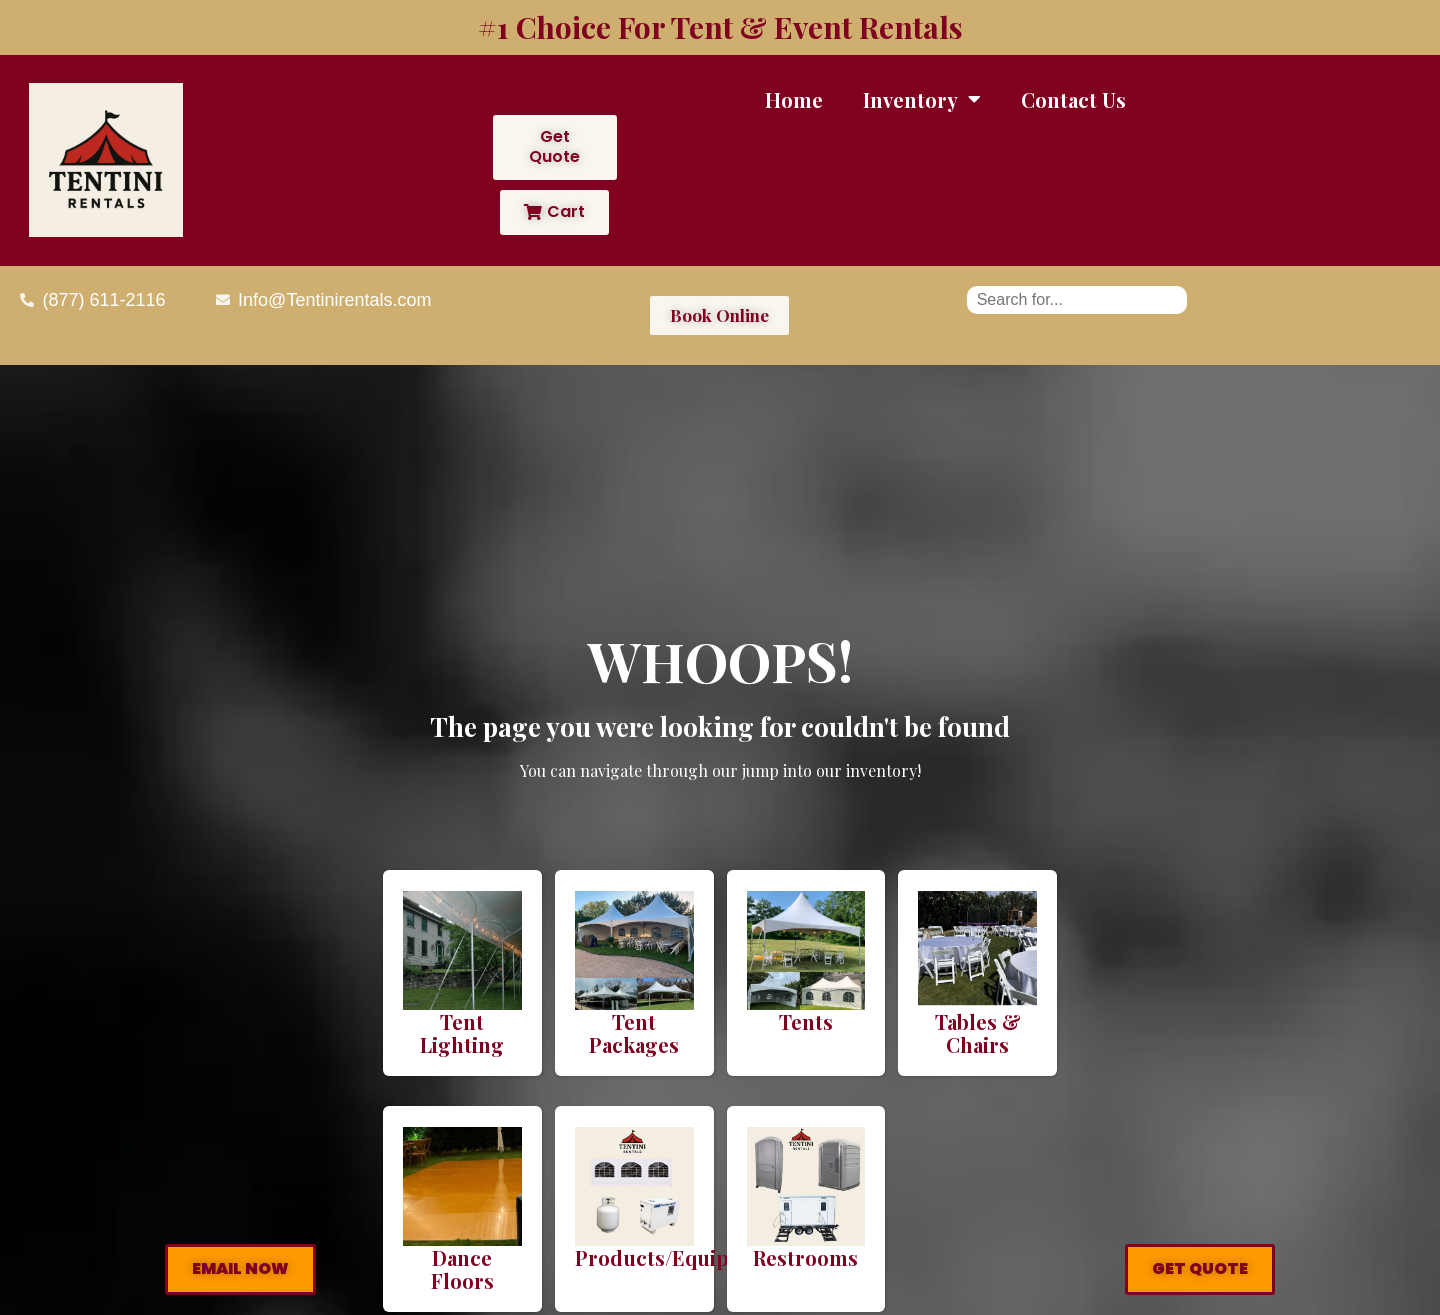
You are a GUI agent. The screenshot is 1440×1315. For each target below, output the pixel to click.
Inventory (922, 99)
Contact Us (1073, 99)
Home (794, 99)
